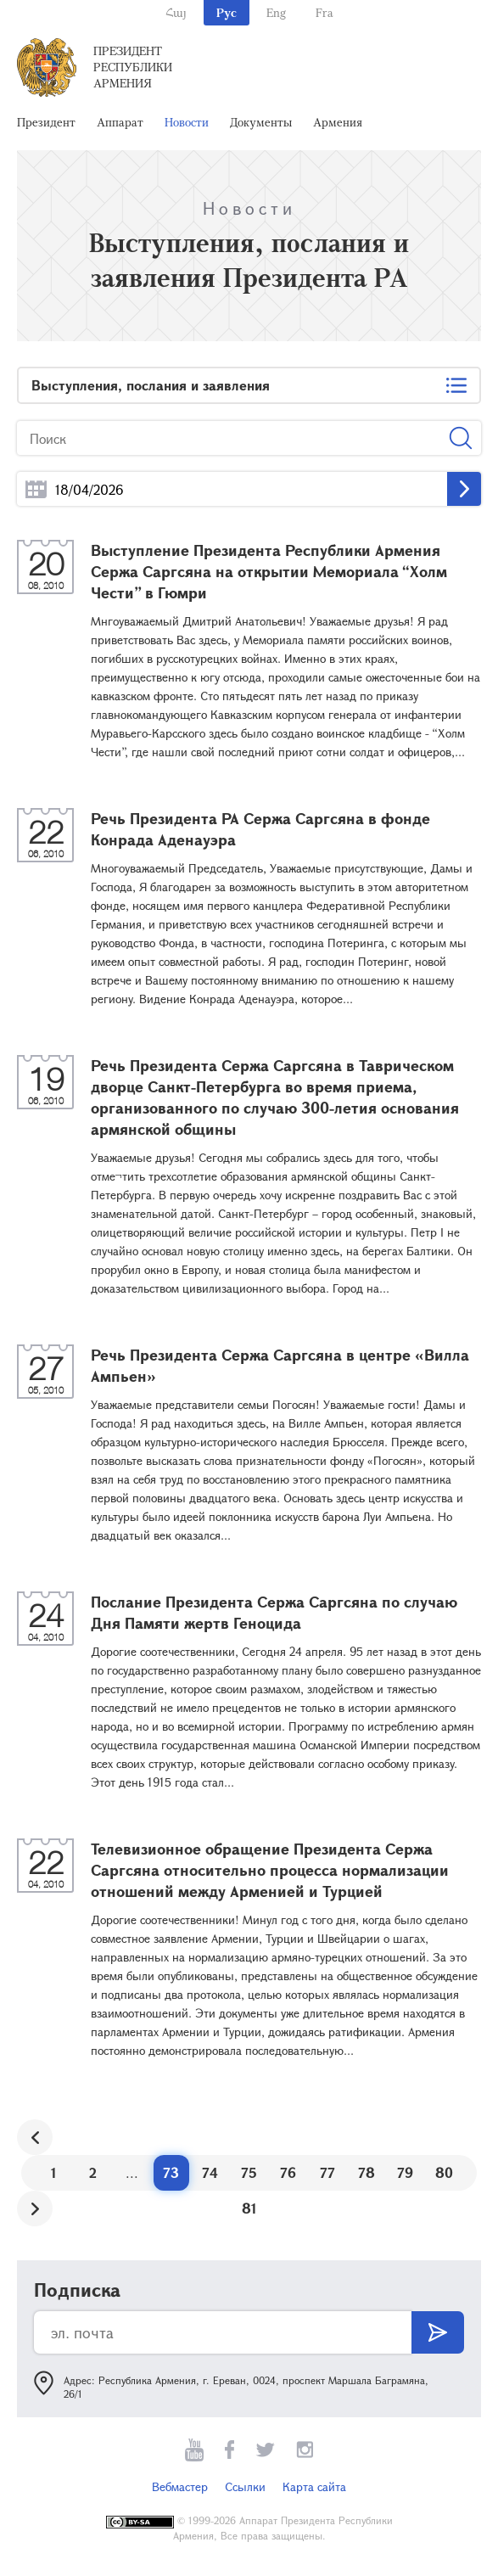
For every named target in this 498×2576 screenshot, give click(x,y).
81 (249, 2208)
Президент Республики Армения (132, 66)
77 (327, 2172)
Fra (324, 12)
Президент (46, 122)
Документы (261, 122)
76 (288, 2172)
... (36, 489)
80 (444, 2172)
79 (405, 2172)
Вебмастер (180, 2486)
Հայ (176, 12)
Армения (337, 122)
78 (366, 2172)
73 (171, 2172)
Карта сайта (314, 2486)
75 (249, 2172)
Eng (276, 12)
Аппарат (120, 122)
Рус (226, 12)
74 (210, 2172)
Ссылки (245, 2486)
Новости (187, 122)
